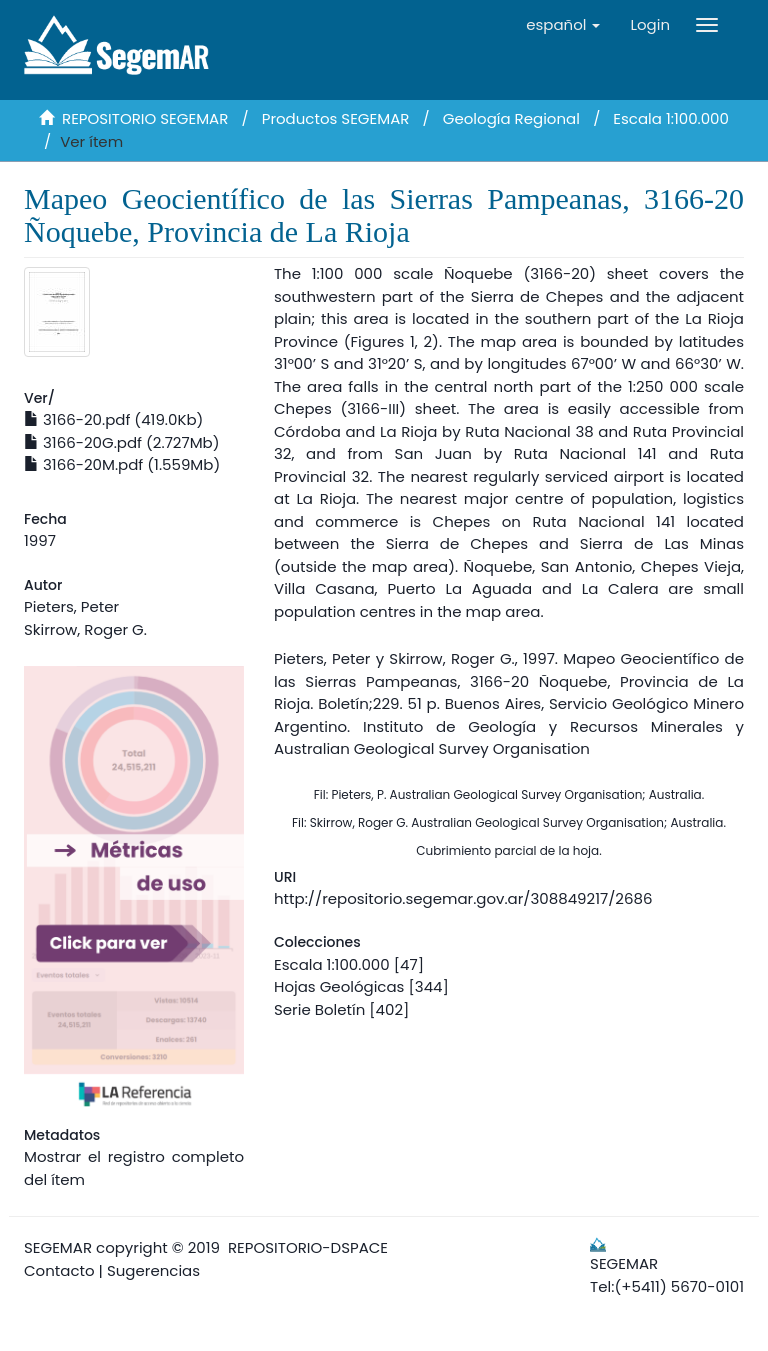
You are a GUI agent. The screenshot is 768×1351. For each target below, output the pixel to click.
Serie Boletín (319, 1009)
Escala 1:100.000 (671, 118)
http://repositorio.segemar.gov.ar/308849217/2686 (463, 898)
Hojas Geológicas (339, 986)
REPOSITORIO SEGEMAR (145, 118)
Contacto (59, 1270)
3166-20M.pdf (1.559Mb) (122, 464)
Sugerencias (153, 1270)
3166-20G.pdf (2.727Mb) (122, 442)
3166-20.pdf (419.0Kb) (113, 419)
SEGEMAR (58, 1247)
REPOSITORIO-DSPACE (308, 1247)
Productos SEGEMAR (336, 118)
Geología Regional (511, 118)
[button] (563, 25)
